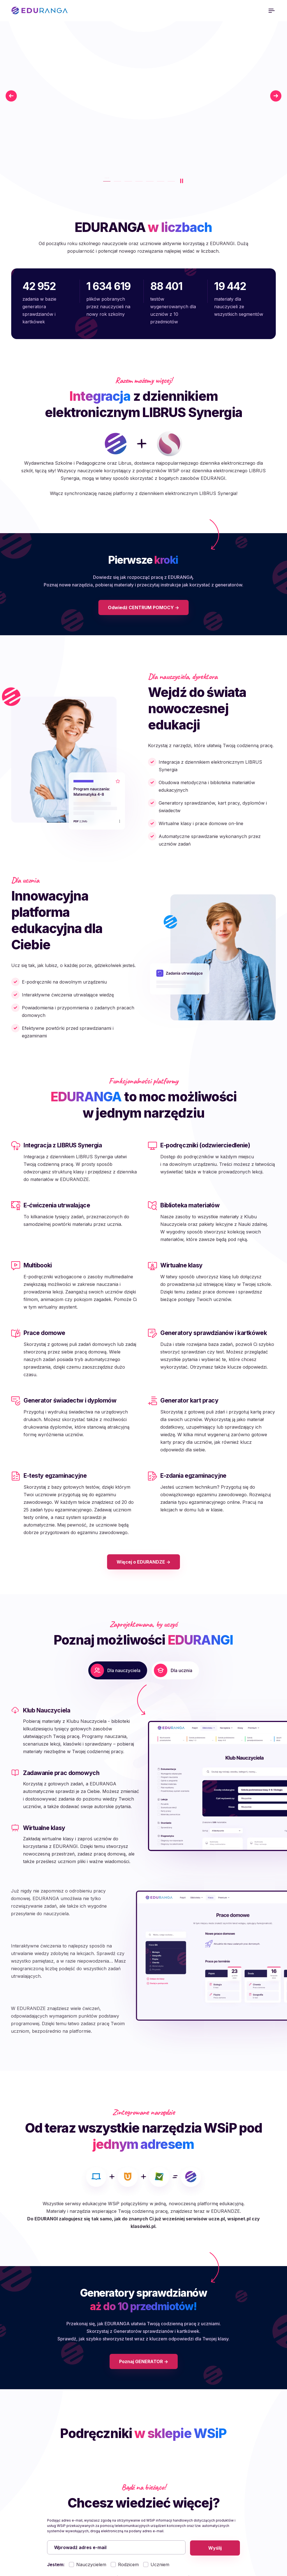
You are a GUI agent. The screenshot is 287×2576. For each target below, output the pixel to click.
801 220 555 (38, 2524)
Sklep (222, 2514)
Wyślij (215, 2400)
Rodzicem (128, 2418)
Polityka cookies (165, 2497)
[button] (75, 1753)
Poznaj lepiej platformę (57, 155)
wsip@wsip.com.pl (82, 2524)
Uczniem (160, 2418)
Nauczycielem (91, 2418)
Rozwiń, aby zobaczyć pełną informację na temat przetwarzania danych (141, 2453)
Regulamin (159, 2514)
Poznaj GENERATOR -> (143, 2214)
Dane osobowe (164, 2505)
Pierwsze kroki (232, 2497)
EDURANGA (39, 11)
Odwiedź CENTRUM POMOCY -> (143, 630)
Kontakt (224, 2505)
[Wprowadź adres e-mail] (116, 2400)
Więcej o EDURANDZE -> (143, 1585)
